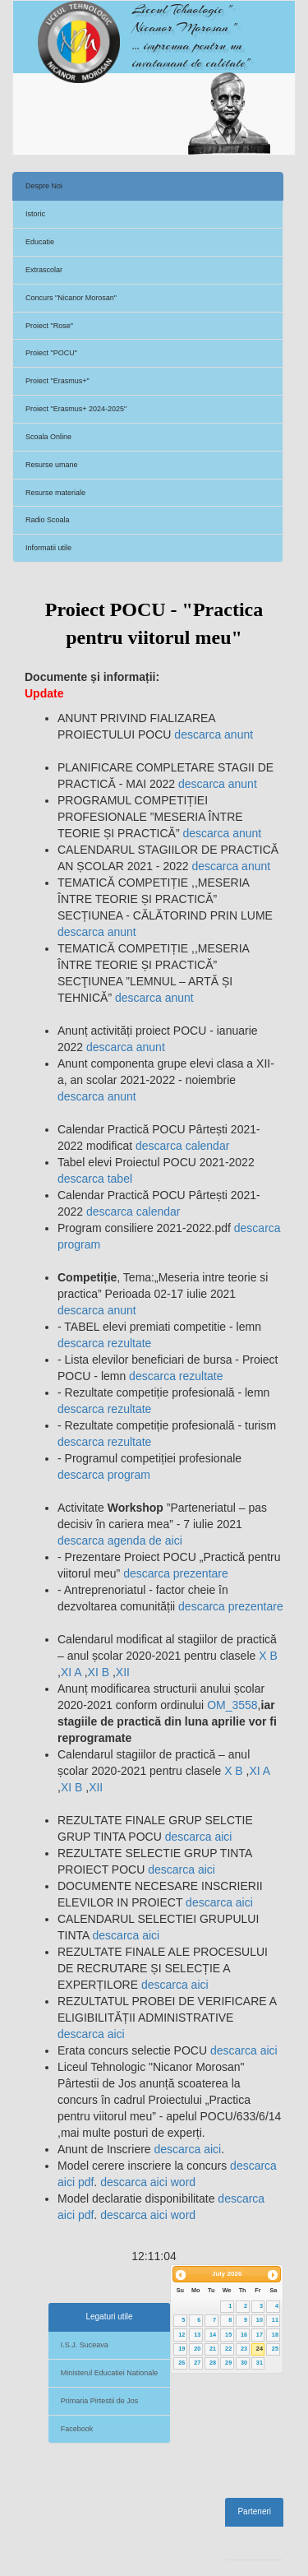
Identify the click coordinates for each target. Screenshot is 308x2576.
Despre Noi (43, 186)
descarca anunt (212, 734)
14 (212, 2334)
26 (181, 2362)
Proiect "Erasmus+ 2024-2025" (75, 409)
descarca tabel (94, 1178)
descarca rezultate (104, 1343)
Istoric (35, 214)
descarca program (103, 1474)
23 (244, 2348)
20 (197, 2348)
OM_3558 (232, 1705)
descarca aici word (146, 2182)
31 (259, 2362)
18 (275, 2334)
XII (123, 1672)
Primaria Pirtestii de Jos (100, 2401)
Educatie (39, 242)
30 (244, 2362)
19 (181, 2348)
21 (212, 2348)
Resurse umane (51, 465)
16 (244, 2334)
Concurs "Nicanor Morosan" (71, 298)
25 (275, 2348)
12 (181, 2334)
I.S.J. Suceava (84, 2345)
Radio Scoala (47, 520)
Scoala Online (48, 437)
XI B (100, 1672)
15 (228, 2334)
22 (228, 2348)
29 (228, 2362)
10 (259, 2319)
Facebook (77, 2429)
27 (197, 2362)
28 (212, 2362)
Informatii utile (48, 548)
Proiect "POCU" (51, 353)
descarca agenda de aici (119, 1540)
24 (259, 2348)
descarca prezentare (175, 1573)
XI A (73, 1672)
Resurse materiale (55, 493)
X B (268, 1655)
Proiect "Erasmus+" (57, 381)
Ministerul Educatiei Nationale (110, 2373)
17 (259, 2334)
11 (275, 2319)
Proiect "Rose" (49, 326)
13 (197, 2334)
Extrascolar (43, 270)
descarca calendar (182, 1145)
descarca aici (197, 1836)
